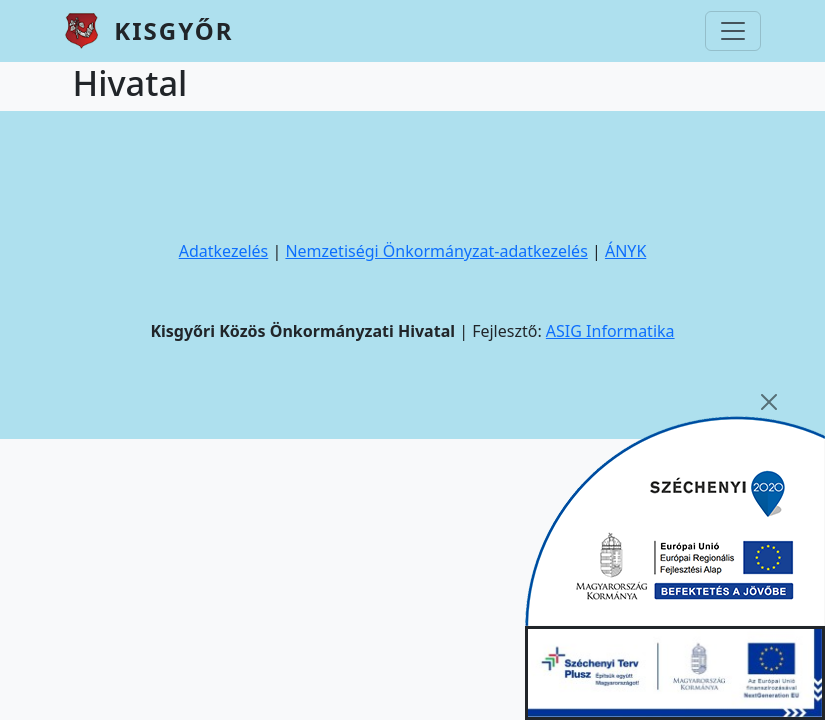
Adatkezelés (224, 251)
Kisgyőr (173, 30)
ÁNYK (625, 251)
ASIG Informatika (610, 331)
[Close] (769, 402)
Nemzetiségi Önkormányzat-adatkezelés (436, 251)
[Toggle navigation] (733, 31)
